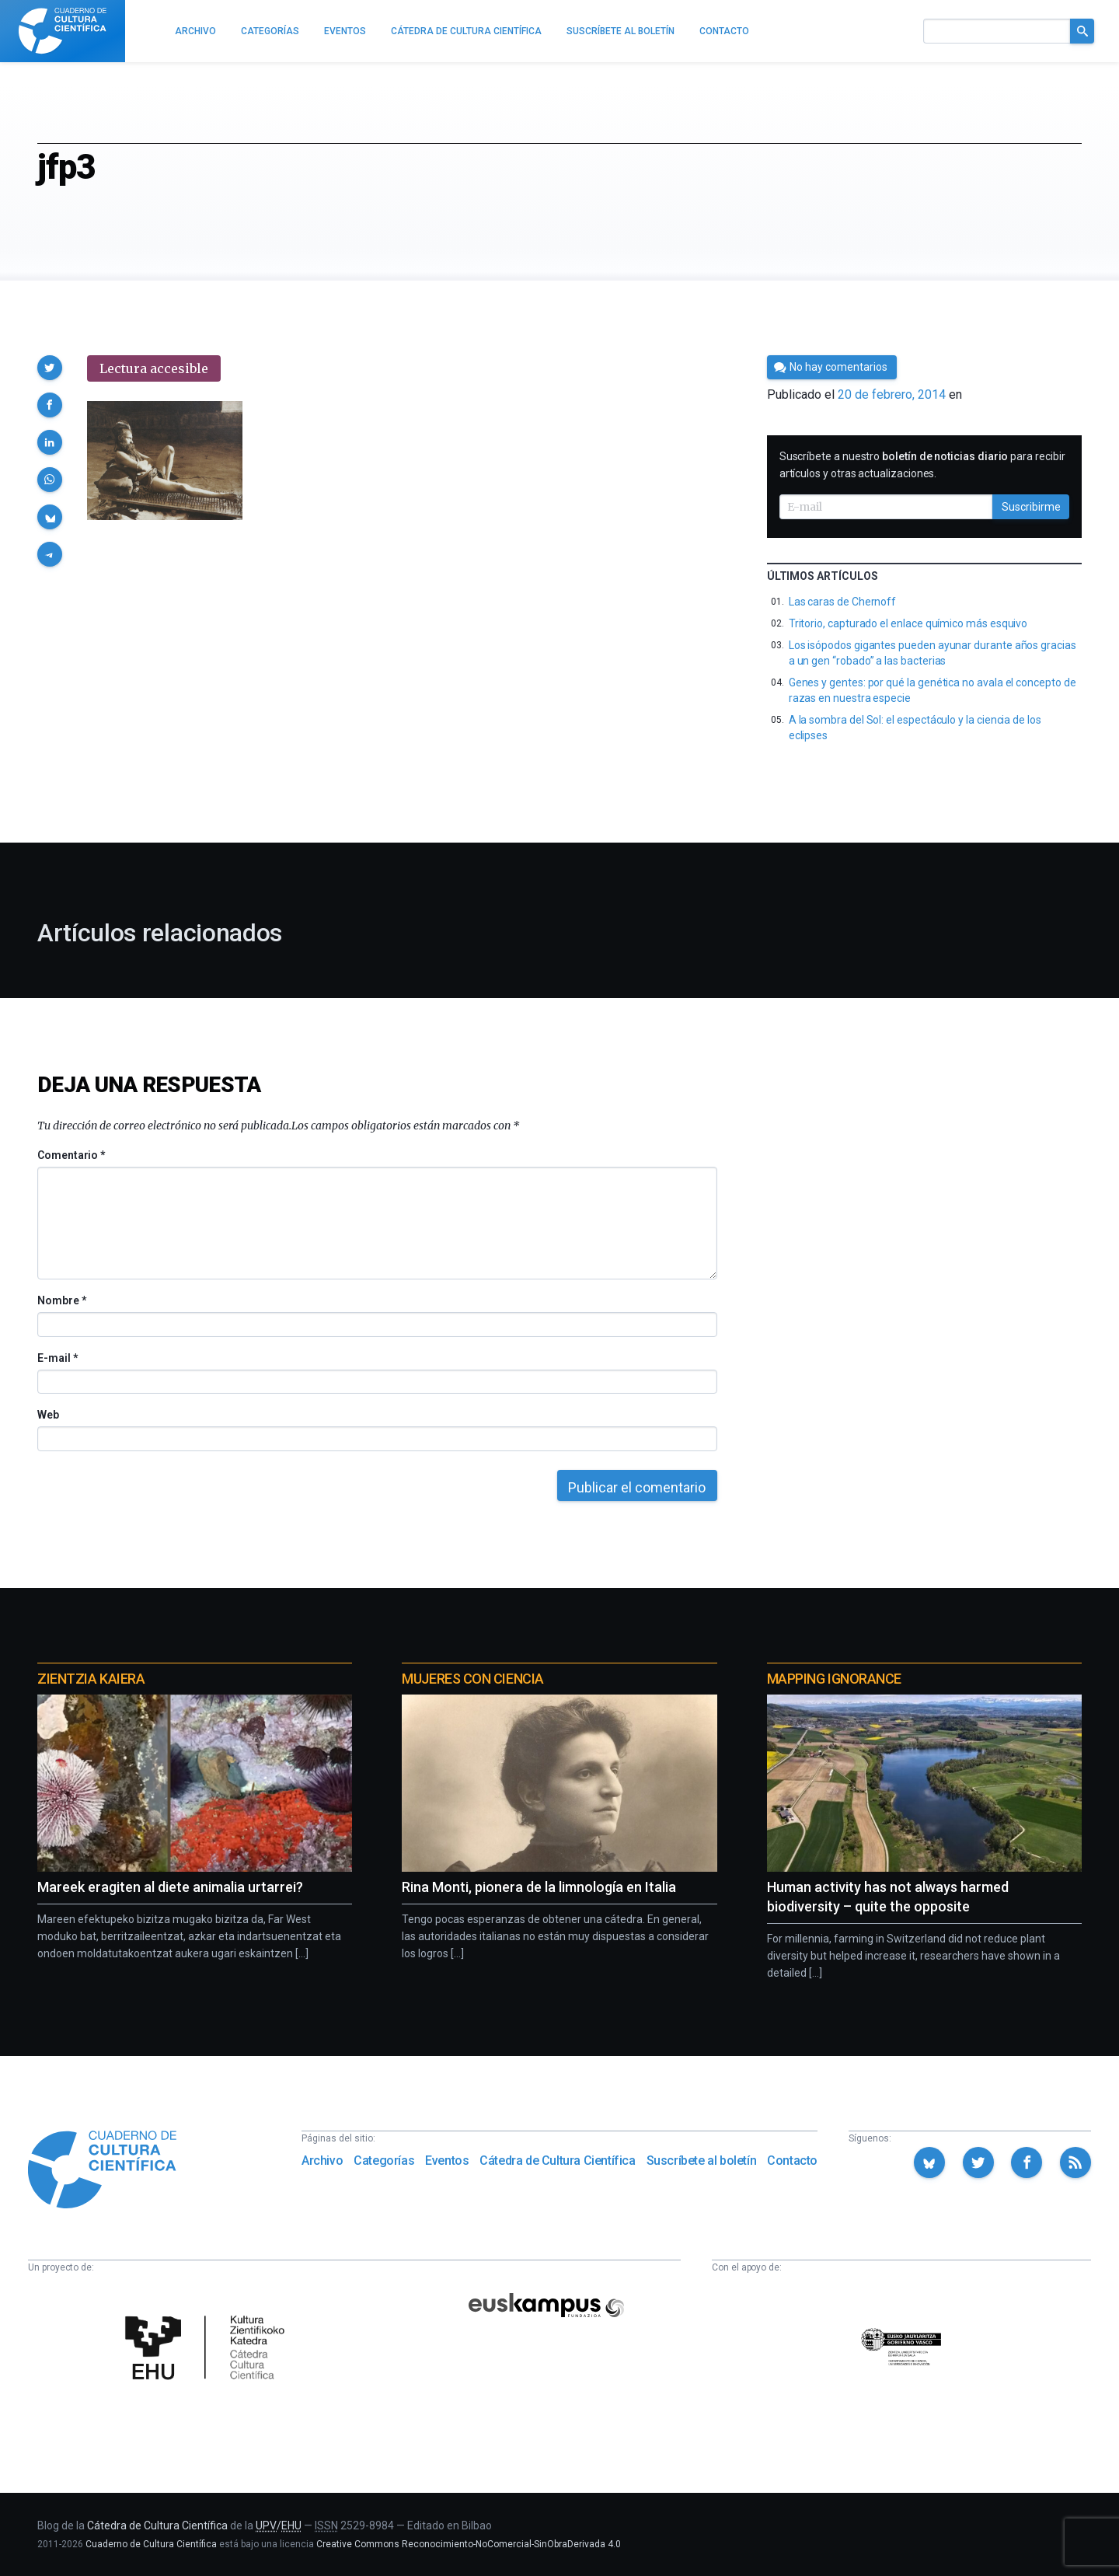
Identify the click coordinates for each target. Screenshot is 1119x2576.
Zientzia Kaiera (91, 1678)
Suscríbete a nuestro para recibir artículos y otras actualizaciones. (922, 465)
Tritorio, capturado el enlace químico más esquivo (908, 623)
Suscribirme (1031, 507)
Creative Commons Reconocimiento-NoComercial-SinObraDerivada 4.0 (468, 2544)
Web (48, 1414)
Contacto (792, 2160)
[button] (49, 367)
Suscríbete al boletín (702, 2160)
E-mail (57, 1358)
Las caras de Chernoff (843, 601)
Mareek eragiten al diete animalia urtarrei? (170, 1887)
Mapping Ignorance (834, 1678)
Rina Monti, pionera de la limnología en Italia (539, 1887)
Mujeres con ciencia (472, 1678)
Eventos (447, 2160)
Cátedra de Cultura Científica (557, 2160)
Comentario (71, 1155)
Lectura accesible (153, 368)
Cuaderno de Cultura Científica (151, 2544)
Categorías (384, 2160)
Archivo (322, 2160)
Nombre (61, 1300)
